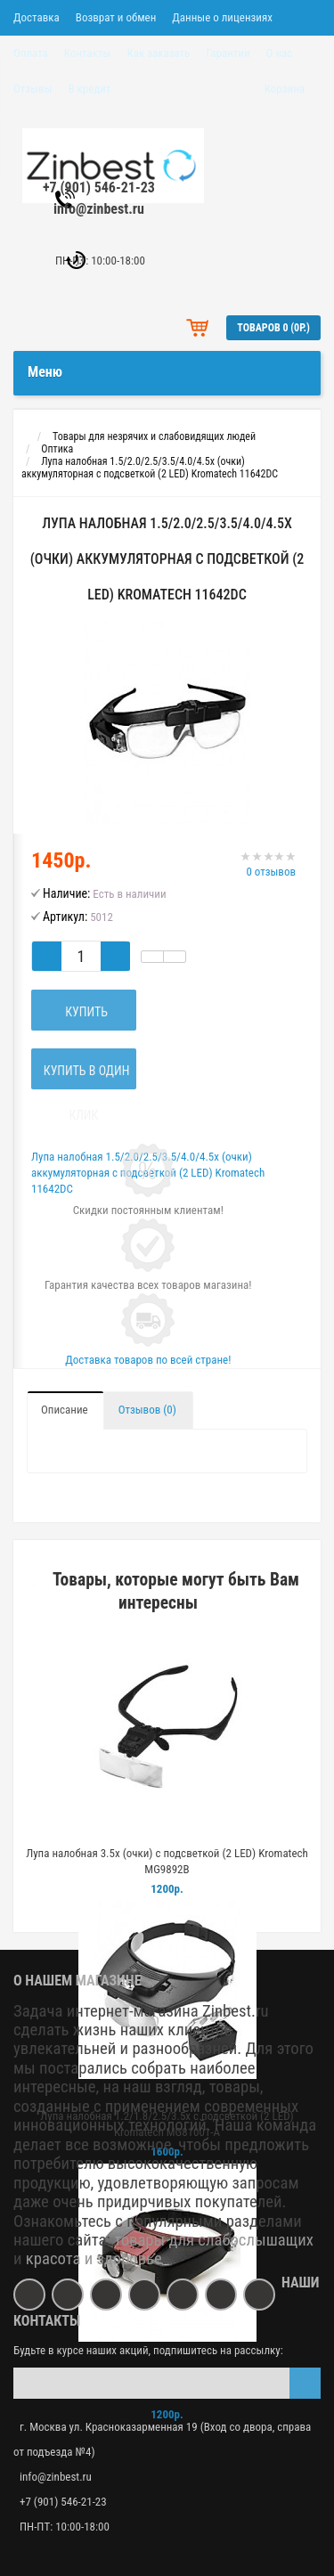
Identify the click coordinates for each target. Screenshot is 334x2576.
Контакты (87, 53)
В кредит (89, 88)
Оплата (30, 53)
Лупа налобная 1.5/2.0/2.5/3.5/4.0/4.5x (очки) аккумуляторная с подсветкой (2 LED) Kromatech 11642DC (149, 467)
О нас (279, 53)
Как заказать (158, 53)
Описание (64, 1409)
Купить (84, 1012)
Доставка (36, 17)
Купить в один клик (83, 1076)
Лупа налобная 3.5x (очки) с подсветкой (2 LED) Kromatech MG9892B (167, 1861)
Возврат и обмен (116, 17)
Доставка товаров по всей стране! (148, 1359)
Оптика (57, 449)
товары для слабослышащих (214, 2240)
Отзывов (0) (147, 1409)
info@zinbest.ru (98, 208)
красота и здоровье (94, 2259)
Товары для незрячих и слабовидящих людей (154, 436)
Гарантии (227, 53)
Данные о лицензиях (222, 17)
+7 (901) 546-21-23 (99, 187)
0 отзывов (271, 871)
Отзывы (32, 88)
